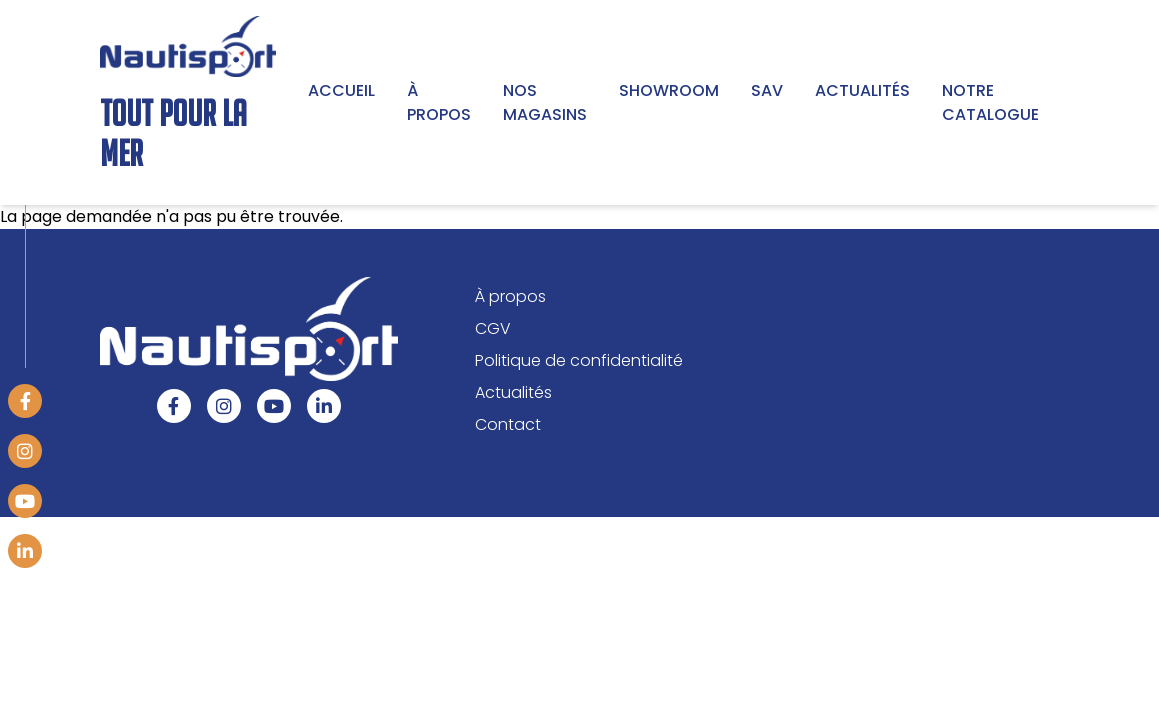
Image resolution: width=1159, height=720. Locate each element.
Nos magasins (545, 102)
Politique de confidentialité (579, 359)
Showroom (669, 90)
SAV (767, 90)
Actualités (862, 90)
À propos (439, 102)
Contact (508, 423)
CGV (493, 327)
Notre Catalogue (990, 102)
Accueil (341, 90)
